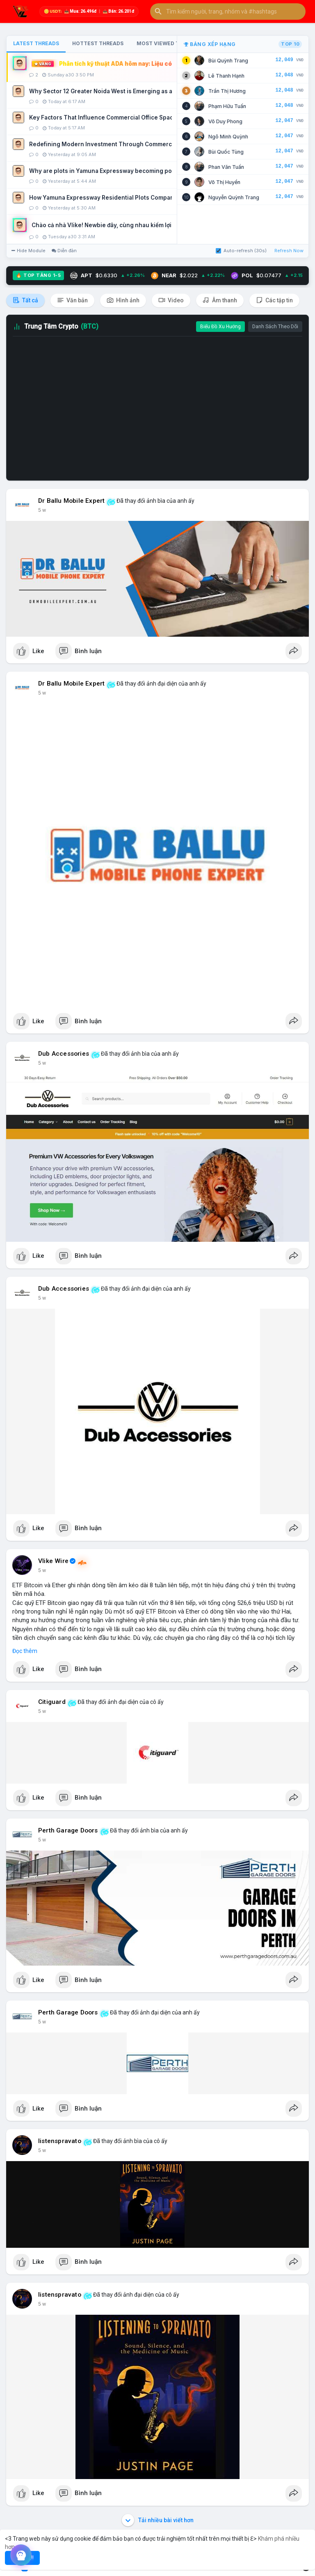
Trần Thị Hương (227, 91)
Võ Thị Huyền (224, 182)
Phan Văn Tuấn (226, 167)
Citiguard (52, 1702)
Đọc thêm (24, 1651)
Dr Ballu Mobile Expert (71, 500)
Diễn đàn (64, 250)
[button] (228, 11)
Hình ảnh (123, 300)
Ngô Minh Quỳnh (228, 137)
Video (171, 300)
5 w (42, 510)
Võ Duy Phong (225, 121)
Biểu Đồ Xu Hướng (220, 326)
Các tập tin (274, 300)
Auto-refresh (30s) (241, 250)
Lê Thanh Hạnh (226, 76)
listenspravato (59, 2141)
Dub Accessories (63, 1053)
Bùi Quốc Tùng (226, 152)
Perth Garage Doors (68, 1830)
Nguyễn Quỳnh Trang (233, 197)
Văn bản (72, 300)
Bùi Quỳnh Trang (228, 61)
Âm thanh (220, 300)
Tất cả (25, 300)
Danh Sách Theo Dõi (275, 326)
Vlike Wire (53, 1561)
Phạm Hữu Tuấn (227, 106)
